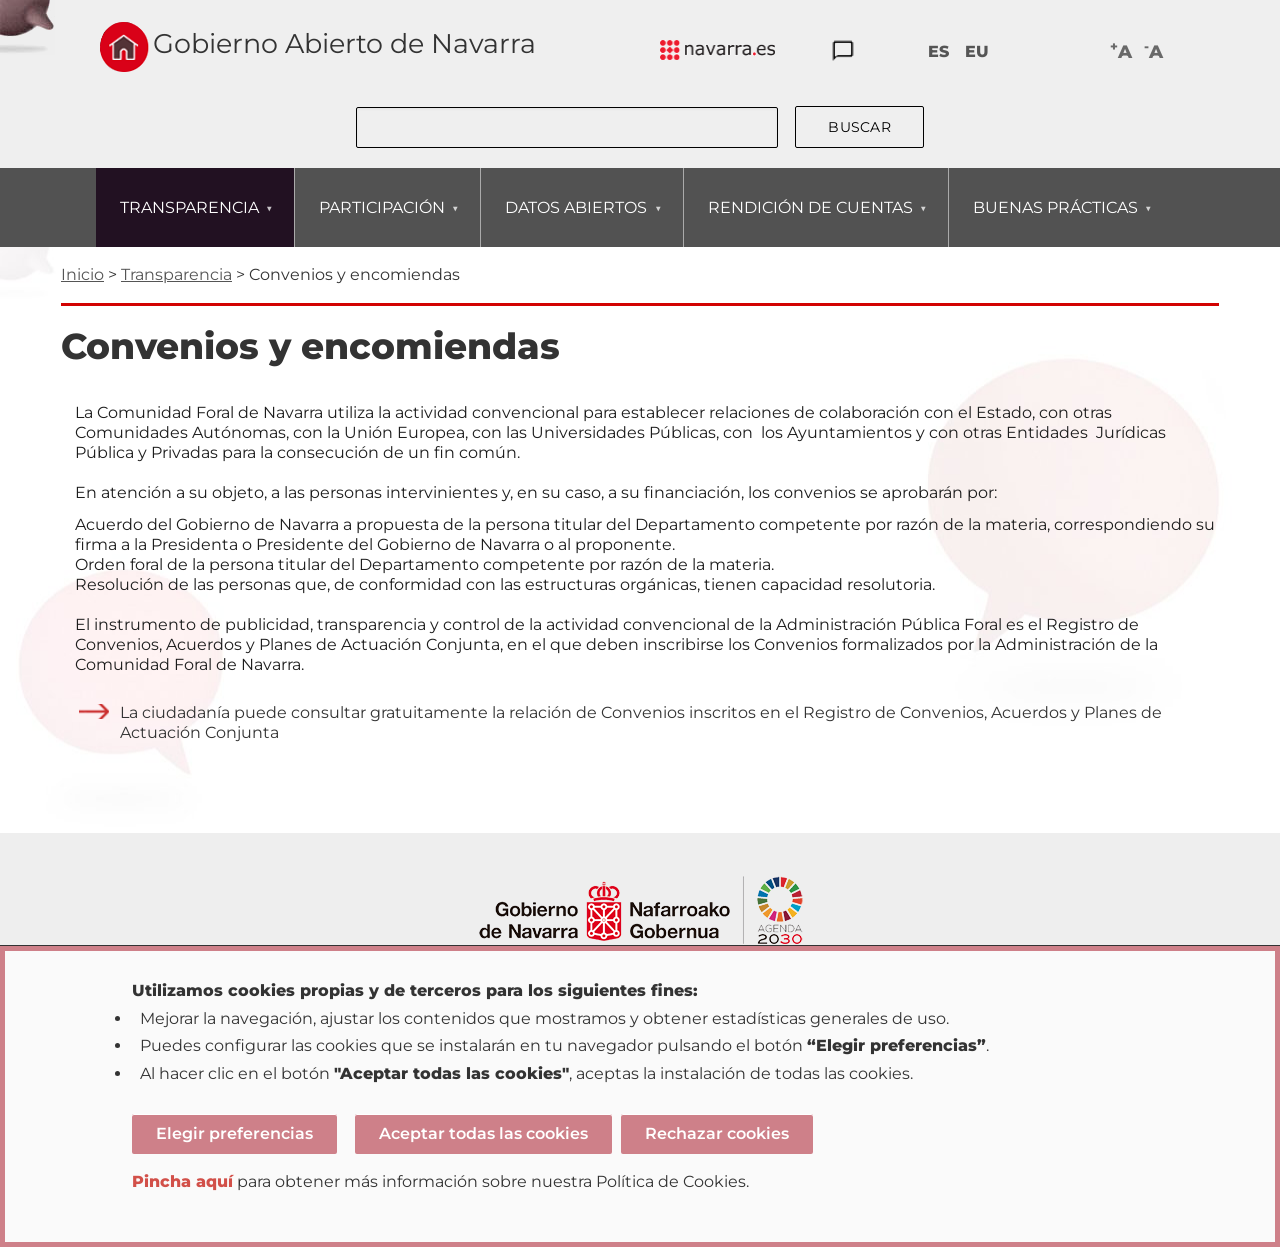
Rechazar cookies (717, 1133)
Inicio (82, 274)
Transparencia (176, 274)
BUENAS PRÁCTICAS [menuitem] (1055, 222)
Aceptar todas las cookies (483, 1133)
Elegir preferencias (234, 1133)
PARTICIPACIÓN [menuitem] (381, 222)
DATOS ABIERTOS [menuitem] (575, 222)
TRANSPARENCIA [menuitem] (189, 222)
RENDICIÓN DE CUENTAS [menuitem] (810, 222)
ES (938, 51)
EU (977, 51)
